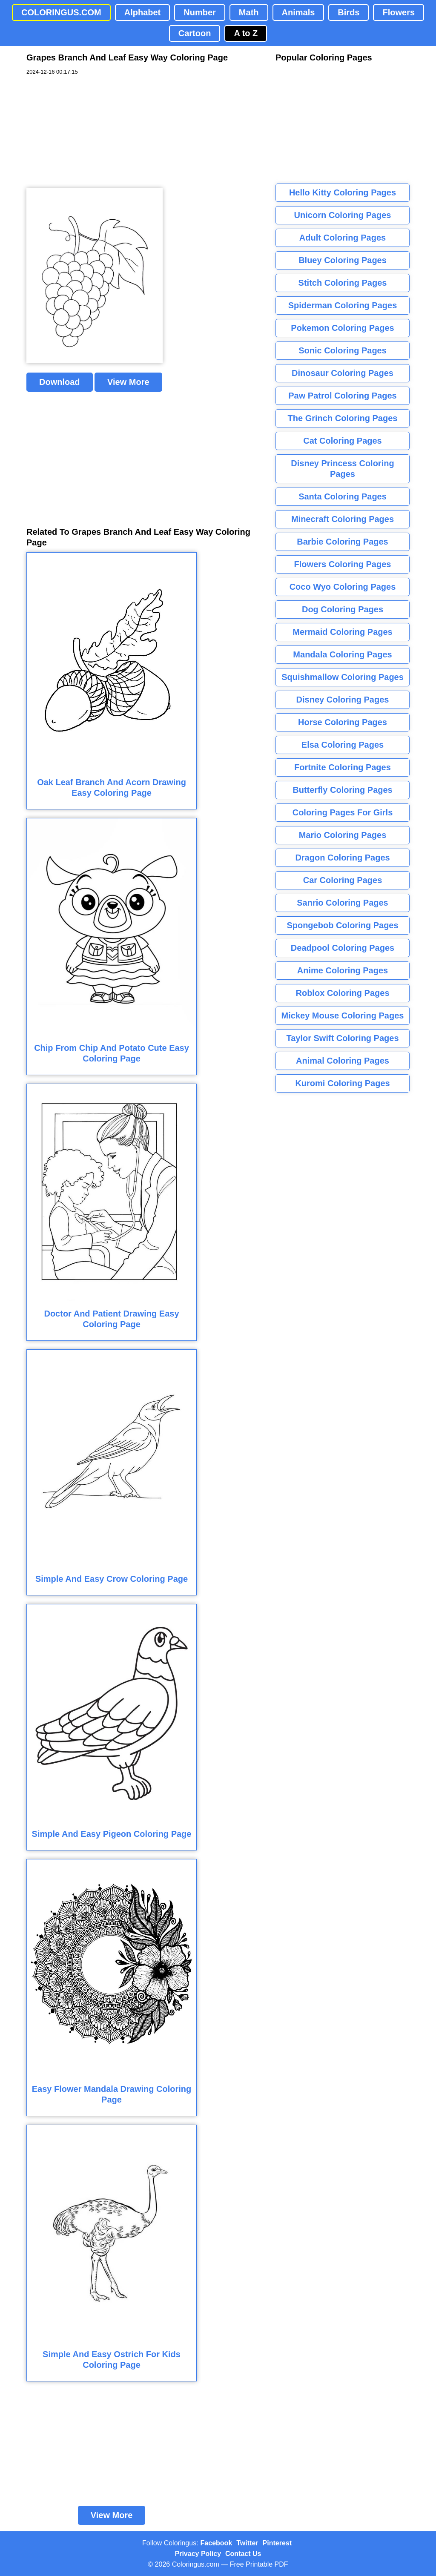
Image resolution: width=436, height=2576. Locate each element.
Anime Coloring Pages (342, 970)
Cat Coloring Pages (342, 440)
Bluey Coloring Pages (342, 260)
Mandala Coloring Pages (342, 654)
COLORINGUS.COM (61, 12)
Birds (348, 12)
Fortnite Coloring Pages (342, 767)
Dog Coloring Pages (342, 609)
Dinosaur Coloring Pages (342, 373)
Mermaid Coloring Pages (343, 632)
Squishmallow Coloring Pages (342, 677)
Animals (298, 12)
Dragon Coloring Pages (342, 857)
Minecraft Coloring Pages (342, 519)
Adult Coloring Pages (342, 237)
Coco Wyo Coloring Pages (343, 586)
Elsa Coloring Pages (342, 744)
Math (249, 12)
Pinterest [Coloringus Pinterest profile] (277, 2543)
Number (200, 12)
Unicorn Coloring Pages (342, 215)
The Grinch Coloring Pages (343, 418)
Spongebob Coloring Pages (342, 925)
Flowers (398, 12)
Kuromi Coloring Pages (342, 1083)
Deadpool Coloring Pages (342, 947)
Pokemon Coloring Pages (342, 328)
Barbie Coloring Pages (342, 541)
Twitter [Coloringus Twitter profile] (247, 2543)
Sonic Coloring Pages (342, 350)
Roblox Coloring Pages (342, 993)
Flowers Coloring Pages (342, 564)
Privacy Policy (198, 2553)
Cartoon (194, 33)
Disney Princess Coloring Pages (342, 469)
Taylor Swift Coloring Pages (342, 1038)
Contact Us (243, 2553)
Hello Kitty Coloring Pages (342, 192)
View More (128, 382)
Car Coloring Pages (342, 880)
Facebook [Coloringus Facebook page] (216, 2543)
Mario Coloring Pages (343, 835)
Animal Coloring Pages (342, 1060)
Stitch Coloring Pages (342, 282)
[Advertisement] (90, 132)
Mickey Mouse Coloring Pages (342, 1015)
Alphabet (142, 12)
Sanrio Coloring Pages (342, 902)
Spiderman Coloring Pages (342, 305)
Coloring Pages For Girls (343, 812)
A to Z (246, 33)
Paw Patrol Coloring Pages (342, 395)
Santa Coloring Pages (342, 496)
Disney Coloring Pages (342, 699)
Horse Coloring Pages (342, 722)
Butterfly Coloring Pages (342, 790)
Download (59, 382)
